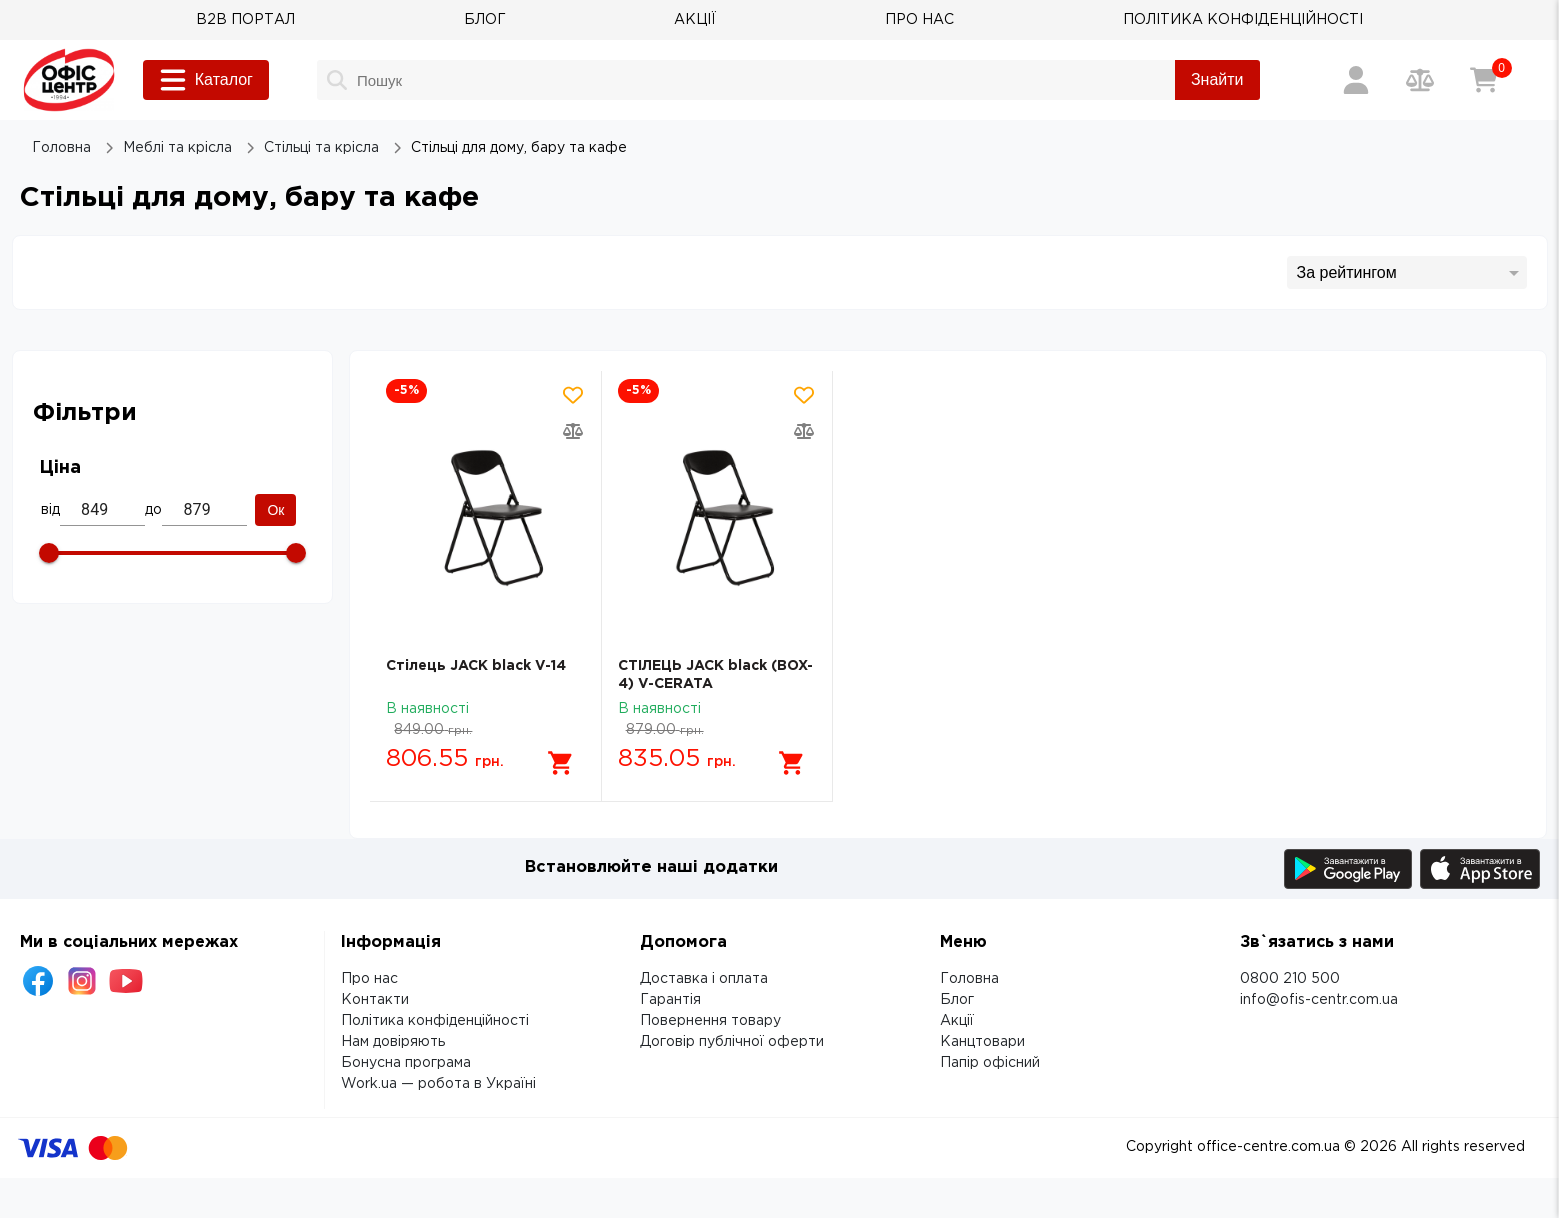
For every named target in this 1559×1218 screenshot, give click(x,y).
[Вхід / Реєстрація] (1356, 80)
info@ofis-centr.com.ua (1319, 1000)
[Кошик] (1484, 80)
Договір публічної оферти (732, 1042)
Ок (275, 510)
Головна (969, 979)
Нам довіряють (393, 1042)
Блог (957, 1000)
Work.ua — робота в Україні (438, 1084)
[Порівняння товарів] (1420, 80)
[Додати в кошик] (561, 763)
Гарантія (670, 1000)
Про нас (369, 979)
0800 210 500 (1290, 979)
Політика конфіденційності (435, 1021)
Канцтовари (982, 1042)
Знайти (1217, 79)
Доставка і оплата (704, 979)
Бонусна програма (406, 1063)
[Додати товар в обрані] (573, 395)
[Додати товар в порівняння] (573, 431)
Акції (957, 1021)
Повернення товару (710, 1021)
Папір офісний (990, 1063)
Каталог (206, 80)
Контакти (375, 1000)
